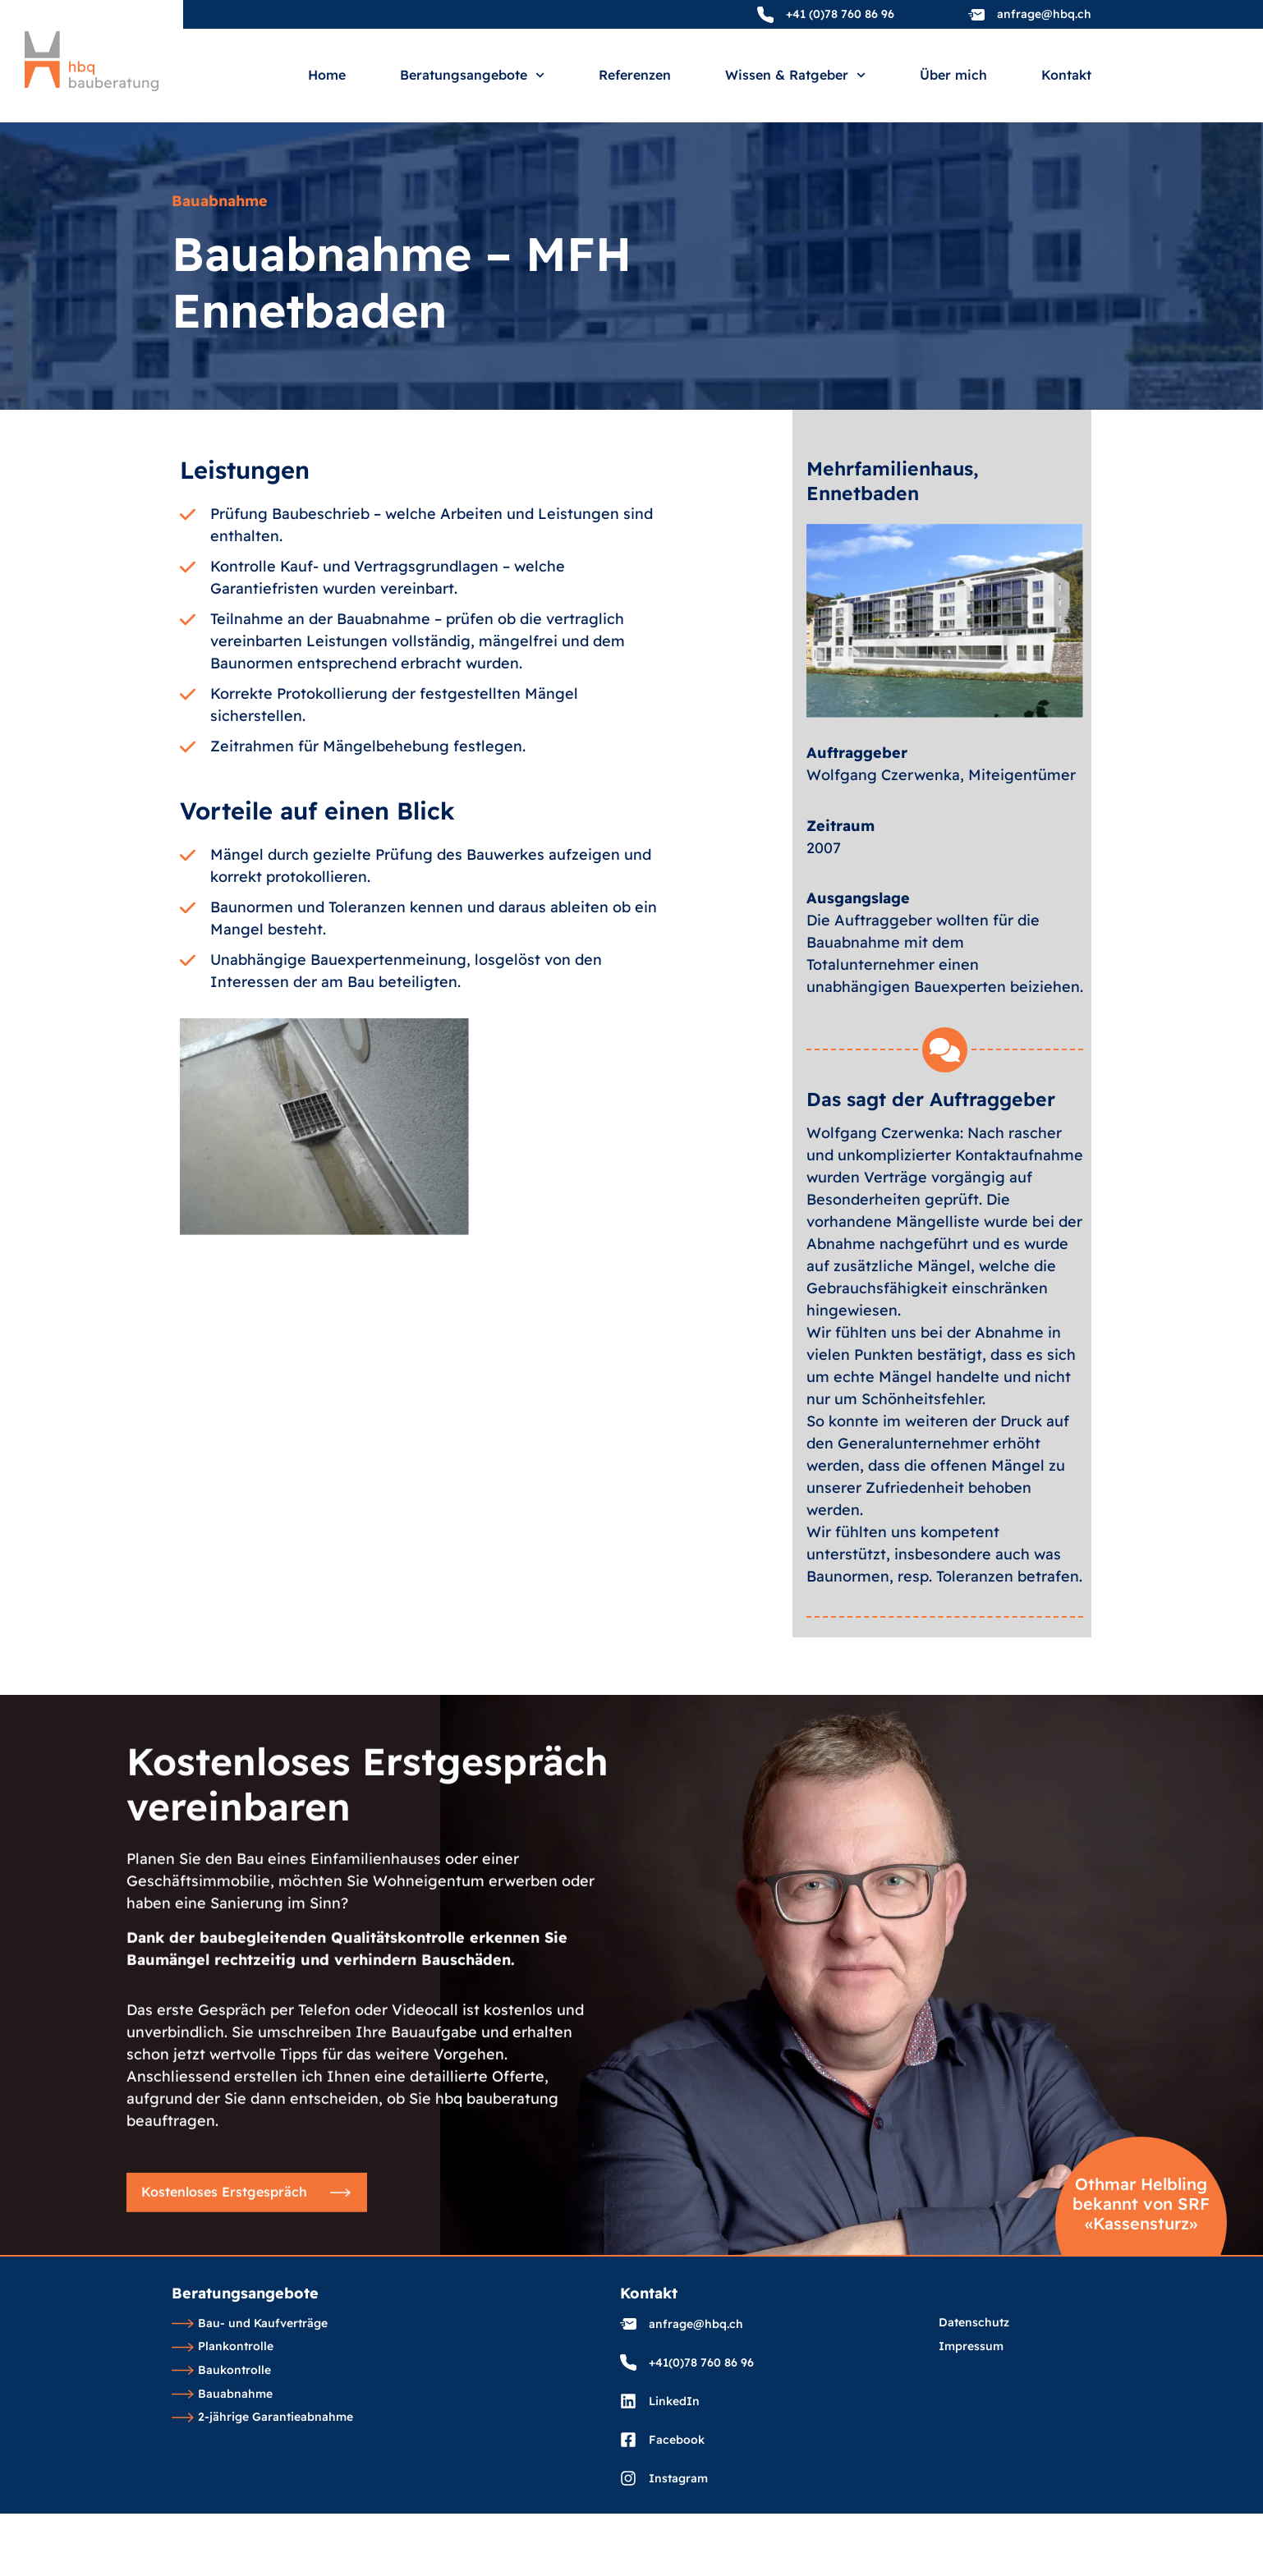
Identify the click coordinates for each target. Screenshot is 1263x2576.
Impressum (971, 2347)
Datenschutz (974, 2323)
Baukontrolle (221, 2370)
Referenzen (635, 75)
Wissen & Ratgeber (795, 75)
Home (327, 75)
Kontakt (1066, 75)
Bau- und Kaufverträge (250, 2324)
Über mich (953, 75)
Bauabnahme (222, 2394)
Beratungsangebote (472, 75)
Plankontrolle (222, 2347)
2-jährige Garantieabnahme (262, 2417)
